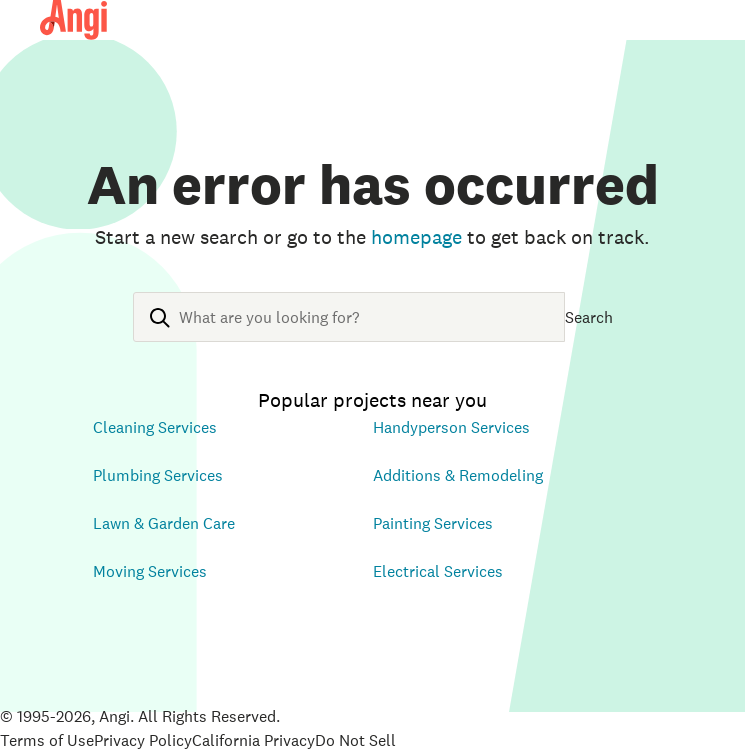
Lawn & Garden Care (164, 523)
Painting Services (433, 523)
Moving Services (150, 571)
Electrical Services (438, 571)
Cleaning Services (155, 427)
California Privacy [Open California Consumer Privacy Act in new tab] (253, 740)
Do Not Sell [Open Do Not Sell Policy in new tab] (355, 740)
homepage (416, 237)
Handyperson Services (451, 427)
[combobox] (349, 333)
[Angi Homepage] (73, 20)
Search (589, 317)
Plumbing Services (158, 475)
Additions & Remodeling (458, 475)
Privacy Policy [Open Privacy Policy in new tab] (143, 740)
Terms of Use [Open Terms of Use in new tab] (47, 740)
